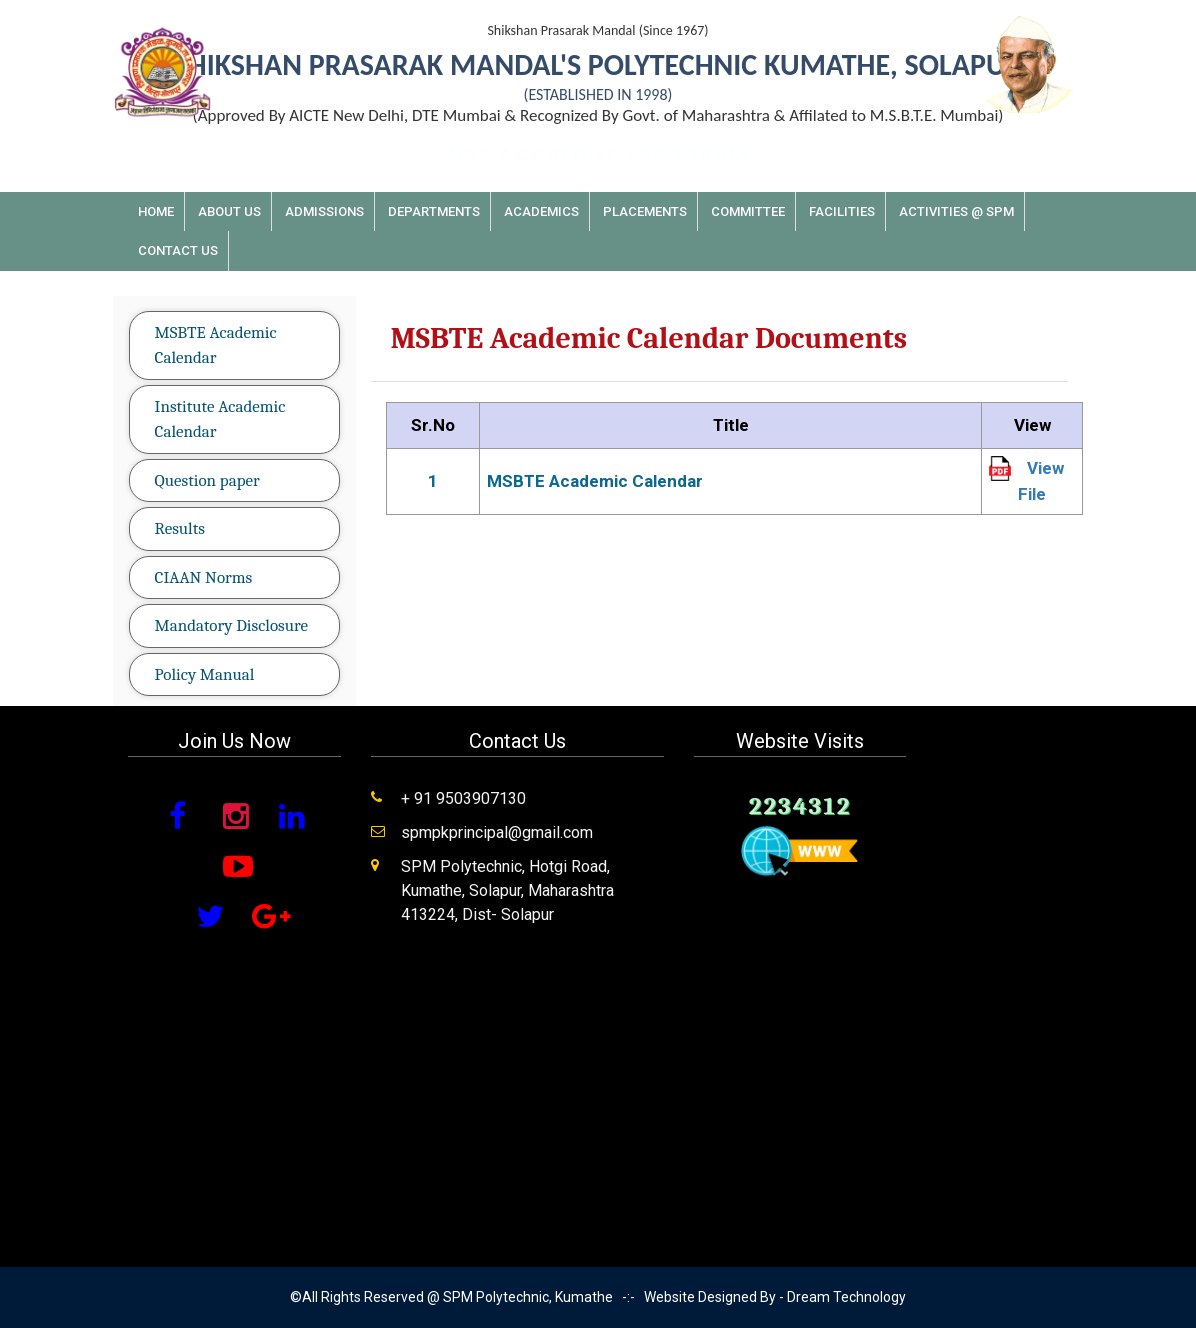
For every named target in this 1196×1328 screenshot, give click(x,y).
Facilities (842, 211)
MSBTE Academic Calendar (216, 345)
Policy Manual (205, 674)
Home (156, 211)
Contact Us (178, 250)
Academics (541, 211)
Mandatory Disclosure (231, 625)
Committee (748, 211)
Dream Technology (846, 1297)
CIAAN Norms (204, 577)
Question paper (207, 480)
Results (180, 528)
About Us (229, 211)
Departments (434, 211)
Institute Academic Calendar (220, 419)
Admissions (324, 211)
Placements (645, 211)
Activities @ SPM (956, 211)
